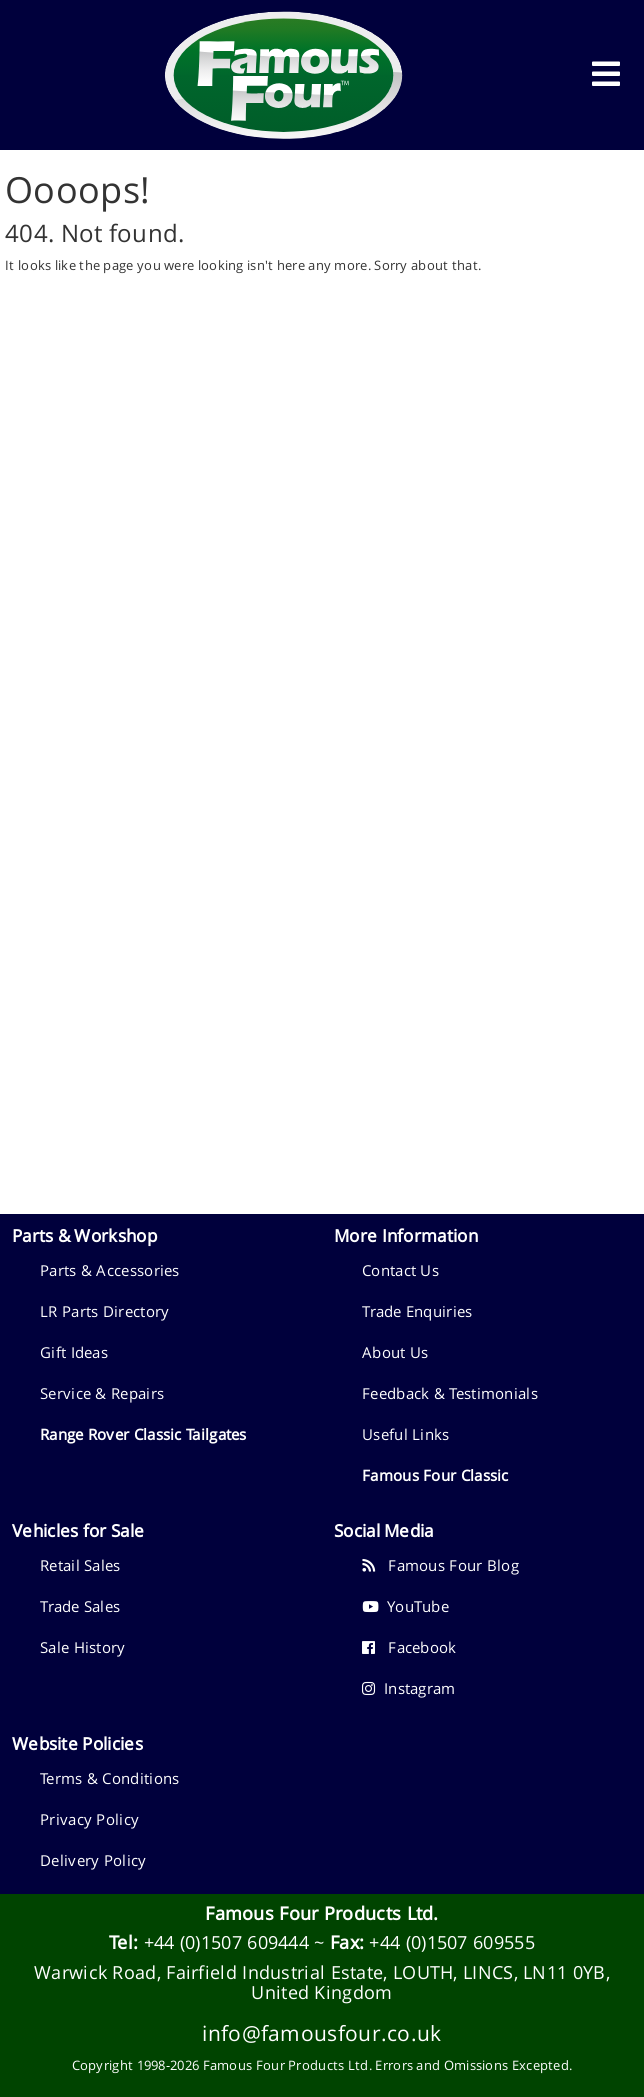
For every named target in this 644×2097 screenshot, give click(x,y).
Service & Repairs (102, 1393)
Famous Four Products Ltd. (322, 1913)
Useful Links (406, 1434)
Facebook (409, 1647)
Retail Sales (80, 1565)
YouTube (405, 1606)
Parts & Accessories (110, 1270)
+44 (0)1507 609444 (226, 1942)
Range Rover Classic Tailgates (143, 1434)
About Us (395, 1352)
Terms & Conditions (109, 1778)
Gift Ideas (74, 1352)
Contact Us (400, 1270)
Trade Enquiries (417, 1311)
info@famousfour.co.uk (321, 2032)
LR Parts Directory (104, 1311)
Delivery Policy (93, 1860)
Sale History (83, 1647)
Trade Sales (80, 1606)
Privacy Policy (89, 1819)
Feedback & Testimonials (450, 1393)
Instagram (409, 1688)
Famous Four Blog (440, 1565)
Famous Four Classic (435, 1475)
